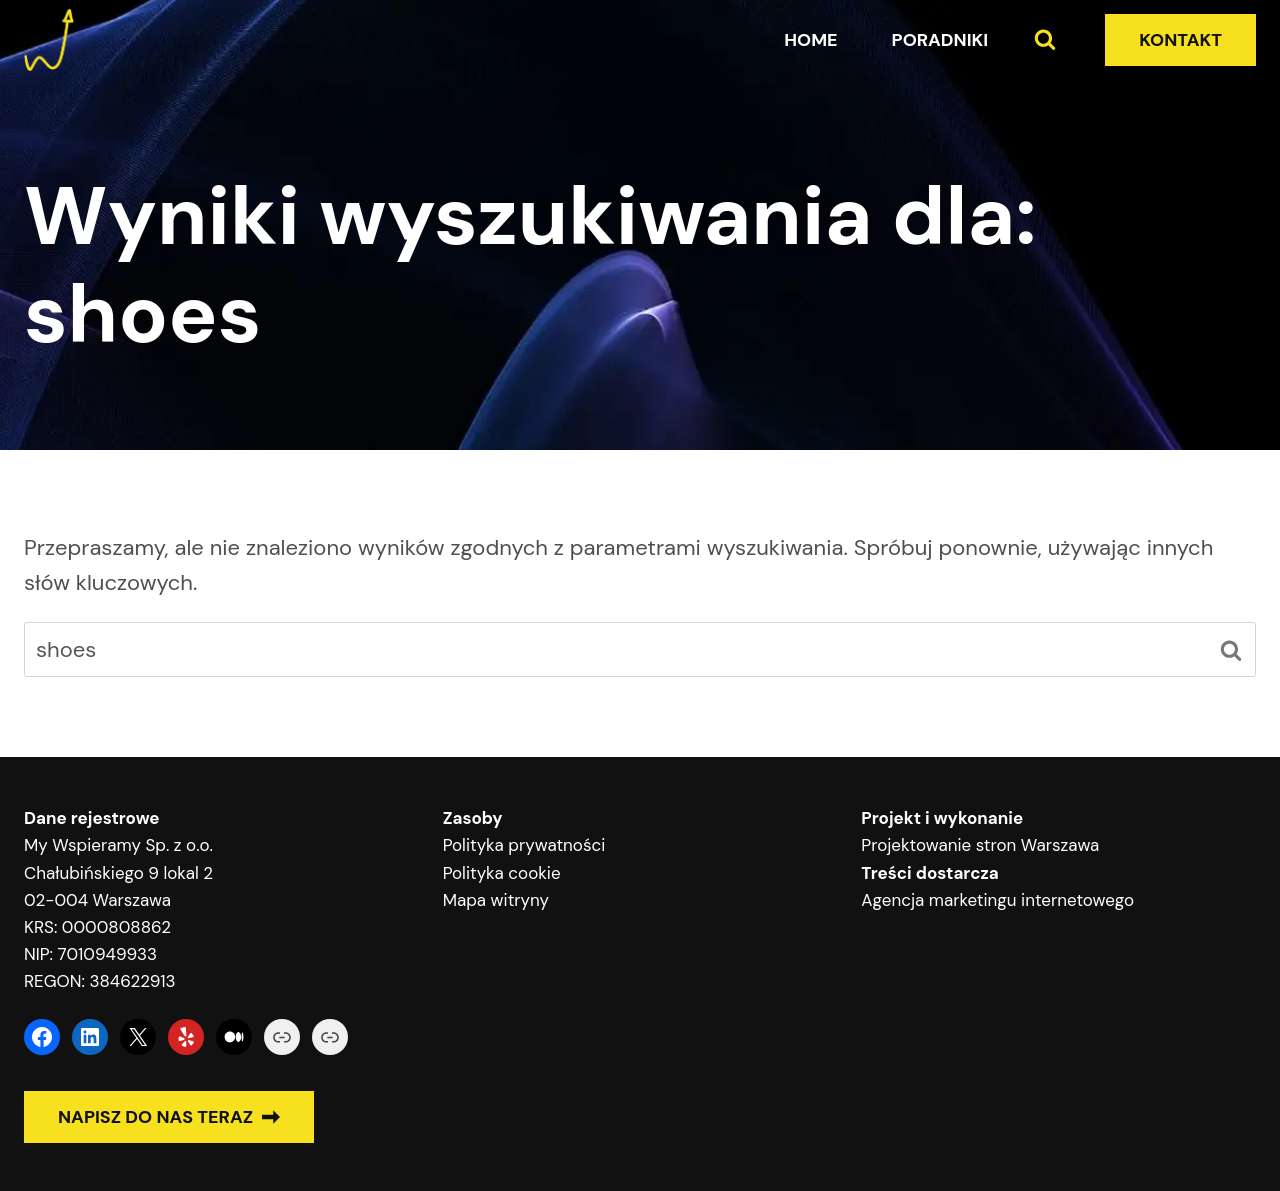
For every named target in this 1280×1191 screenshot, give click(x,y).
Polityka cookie (502, 873)
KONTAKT (1180, 40)
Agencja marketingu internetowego (997, 900)
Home (810, 40)
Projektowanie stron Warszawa (980, 845)
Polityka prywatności (524, 845)
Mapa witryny (496, 900)
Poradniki (940, 40)
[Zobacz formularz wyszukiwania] (1045, 40)
